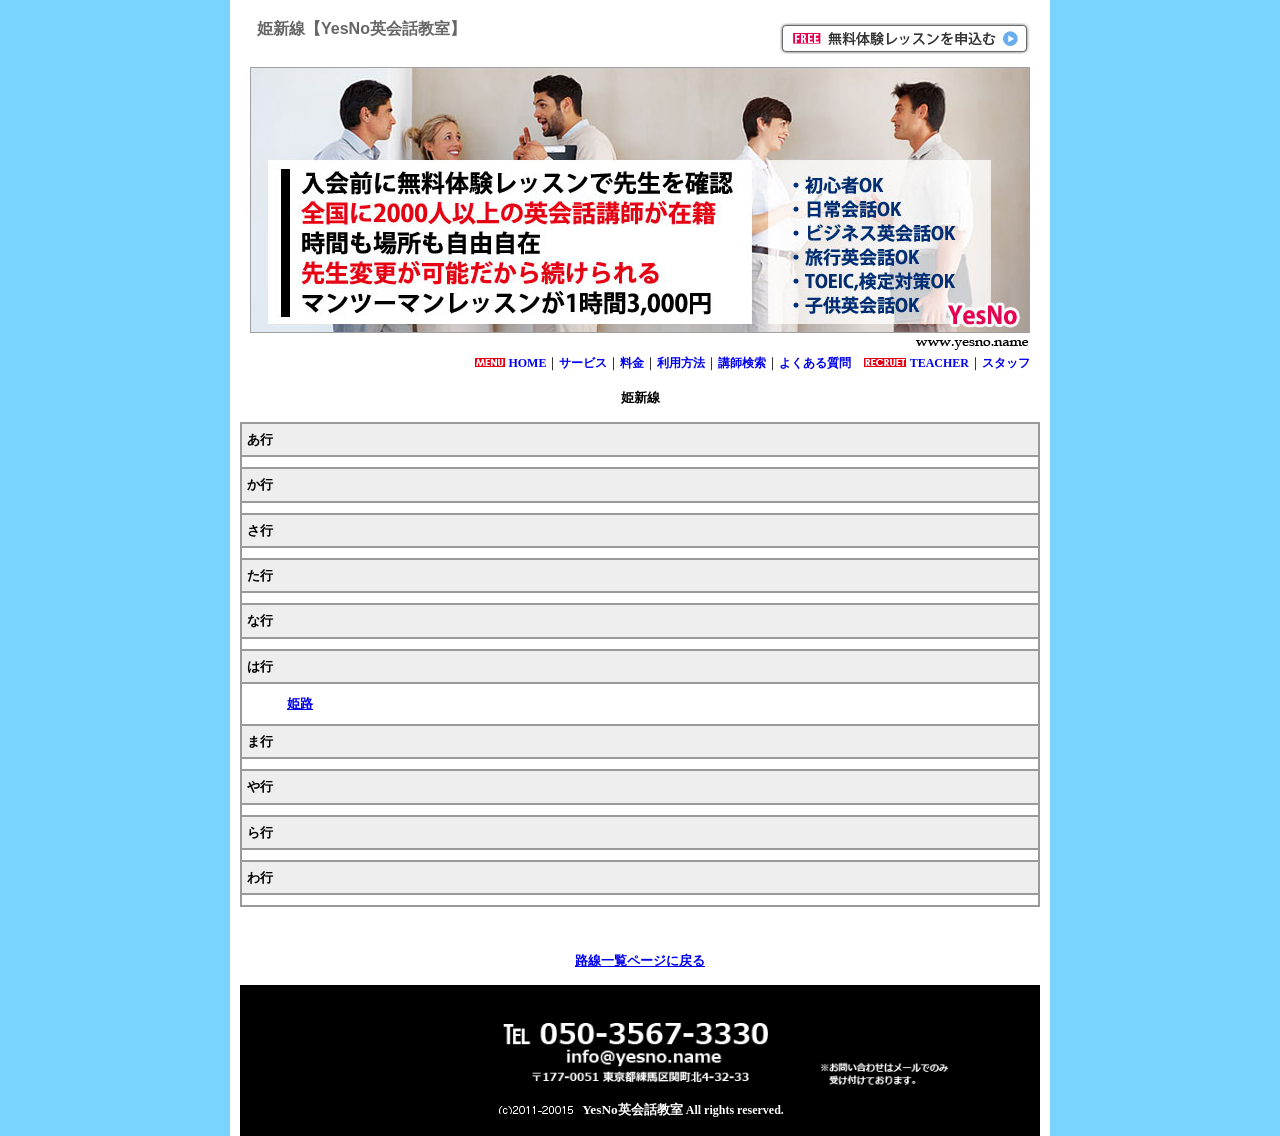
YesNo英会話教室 (632, 1109)
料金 (632, 363)
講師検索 (742, 363)
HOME (527, 363)
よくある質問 (815, 363)
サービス (583, 363)
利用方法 (681, 363)
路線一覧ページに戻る (640, 960)
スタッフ (1006, 363)
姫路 (300, 703)
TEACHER (939, 363)
